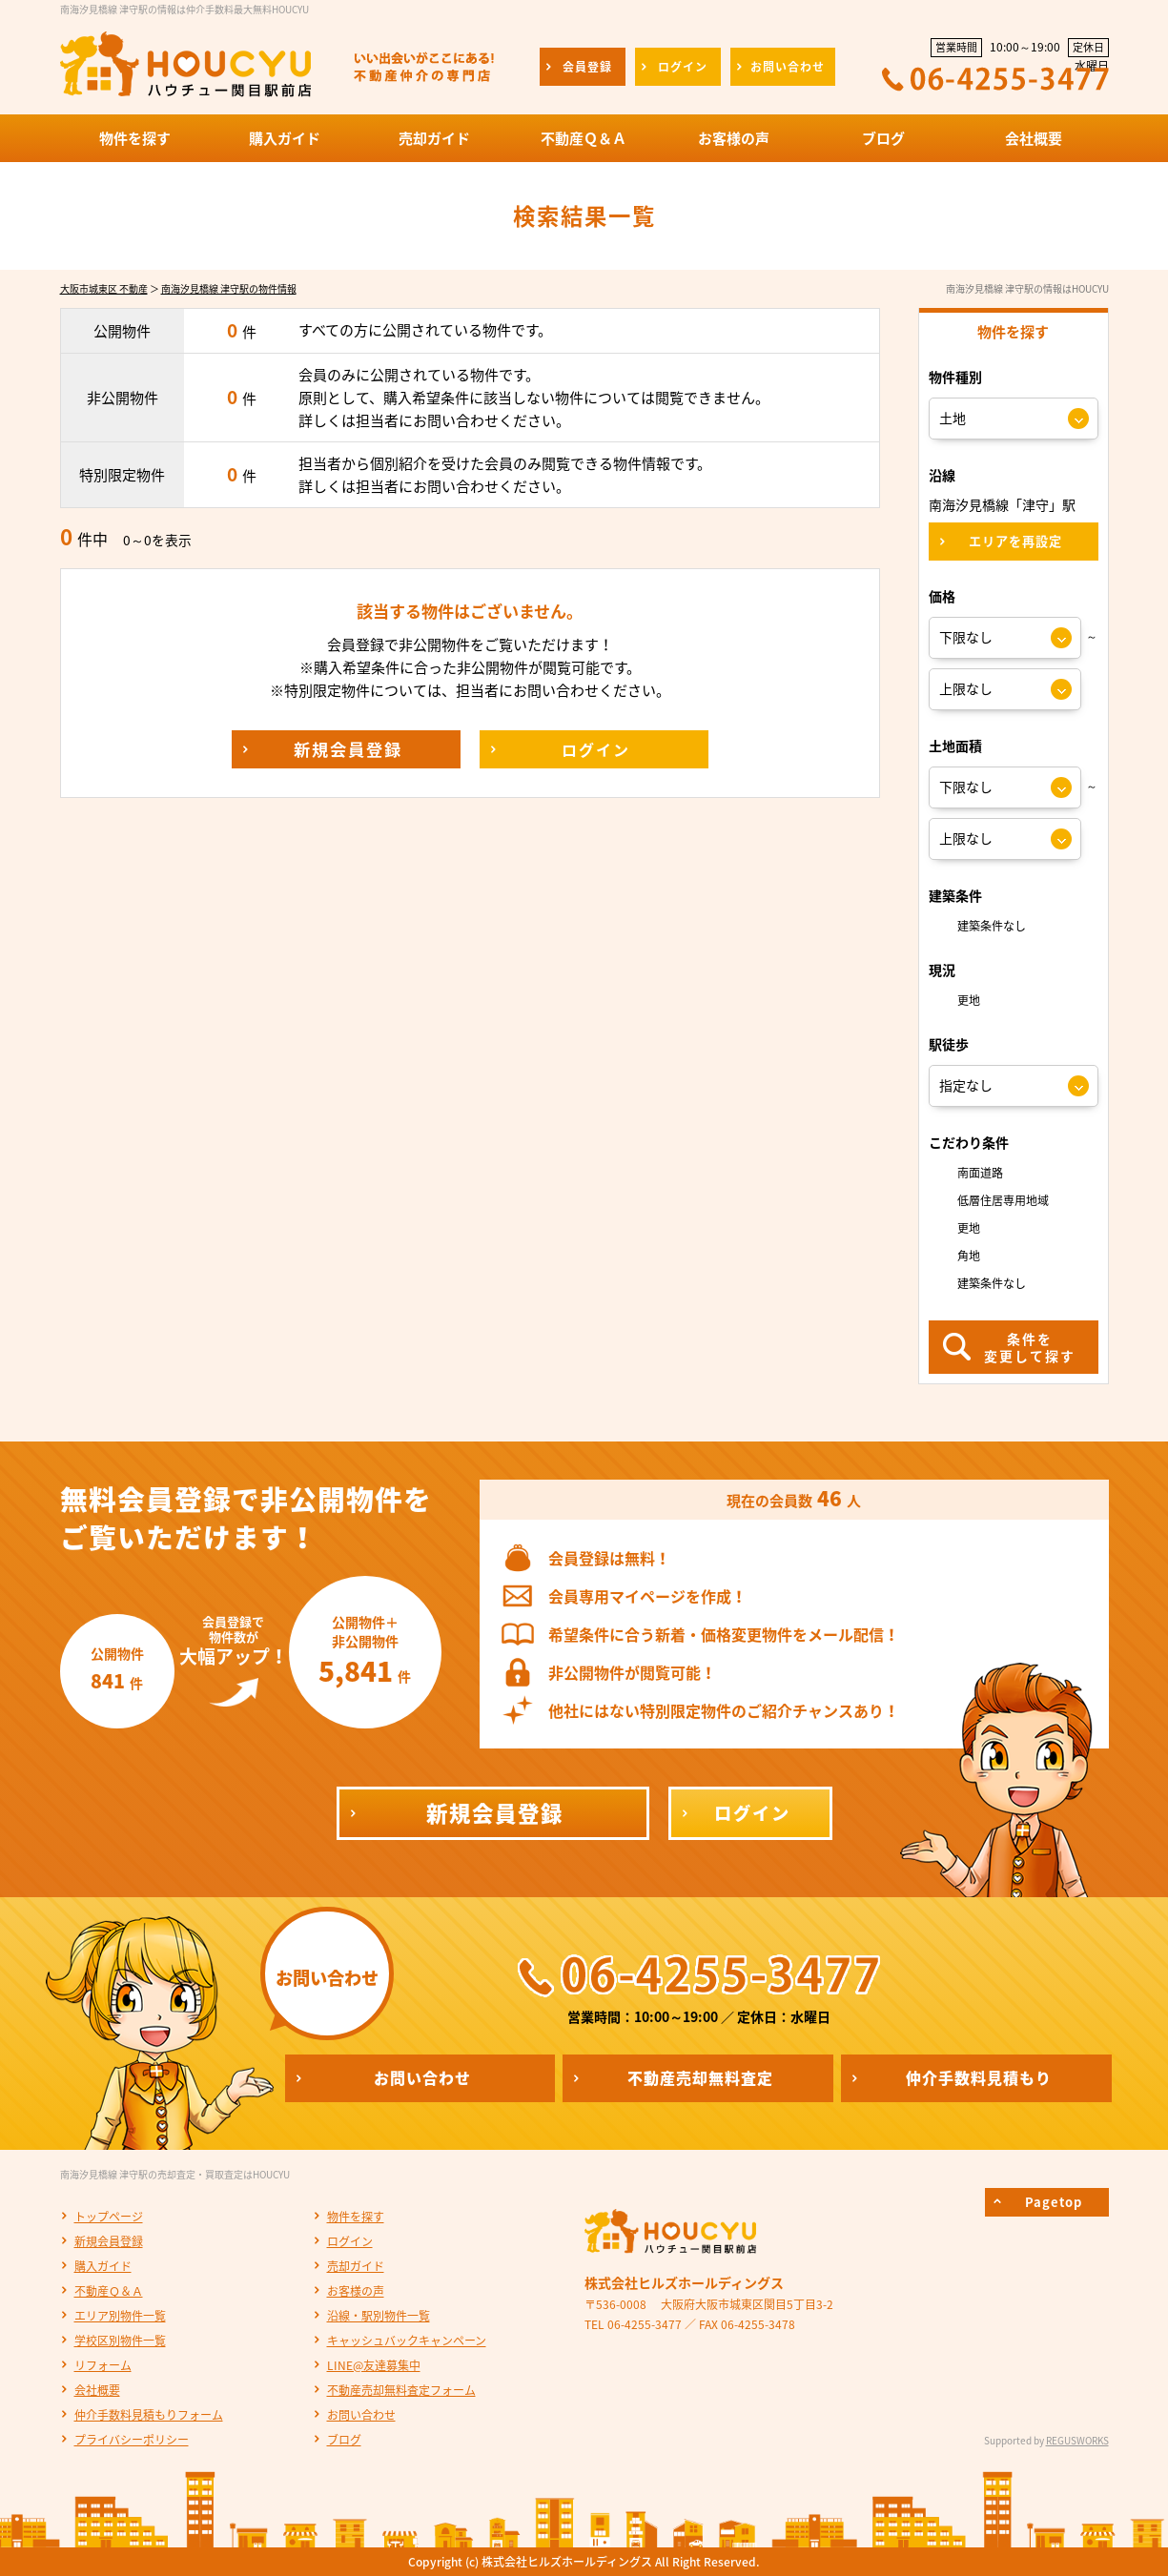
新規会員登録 (108, 2241)
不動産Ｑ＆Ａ (108, 2291)
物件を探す (355, 2216)
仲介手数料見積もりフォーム (148, 2414)
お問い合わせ (361, 2414)
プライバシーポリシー (131, 2439)
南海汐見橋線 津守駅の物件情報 (229, 288)
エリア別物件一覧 (120, 2315)
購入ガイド (103, 2266)
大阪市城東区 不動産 (104, 288)
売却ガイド (355, 2266)
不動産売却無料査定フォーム (401, 2390)
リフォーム (103, 2365)
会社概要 (97, 2390)
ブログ (344, 2439)
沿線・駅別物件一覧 (378, 2315)
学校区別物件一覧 (120, 2340)
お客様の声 (355, 2291)
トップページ (108, 2216)
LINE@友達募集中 (373, 2365)
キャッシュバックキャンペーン (406, 2340)
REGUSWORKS (1077, 2440)
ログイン (350, 2241)
